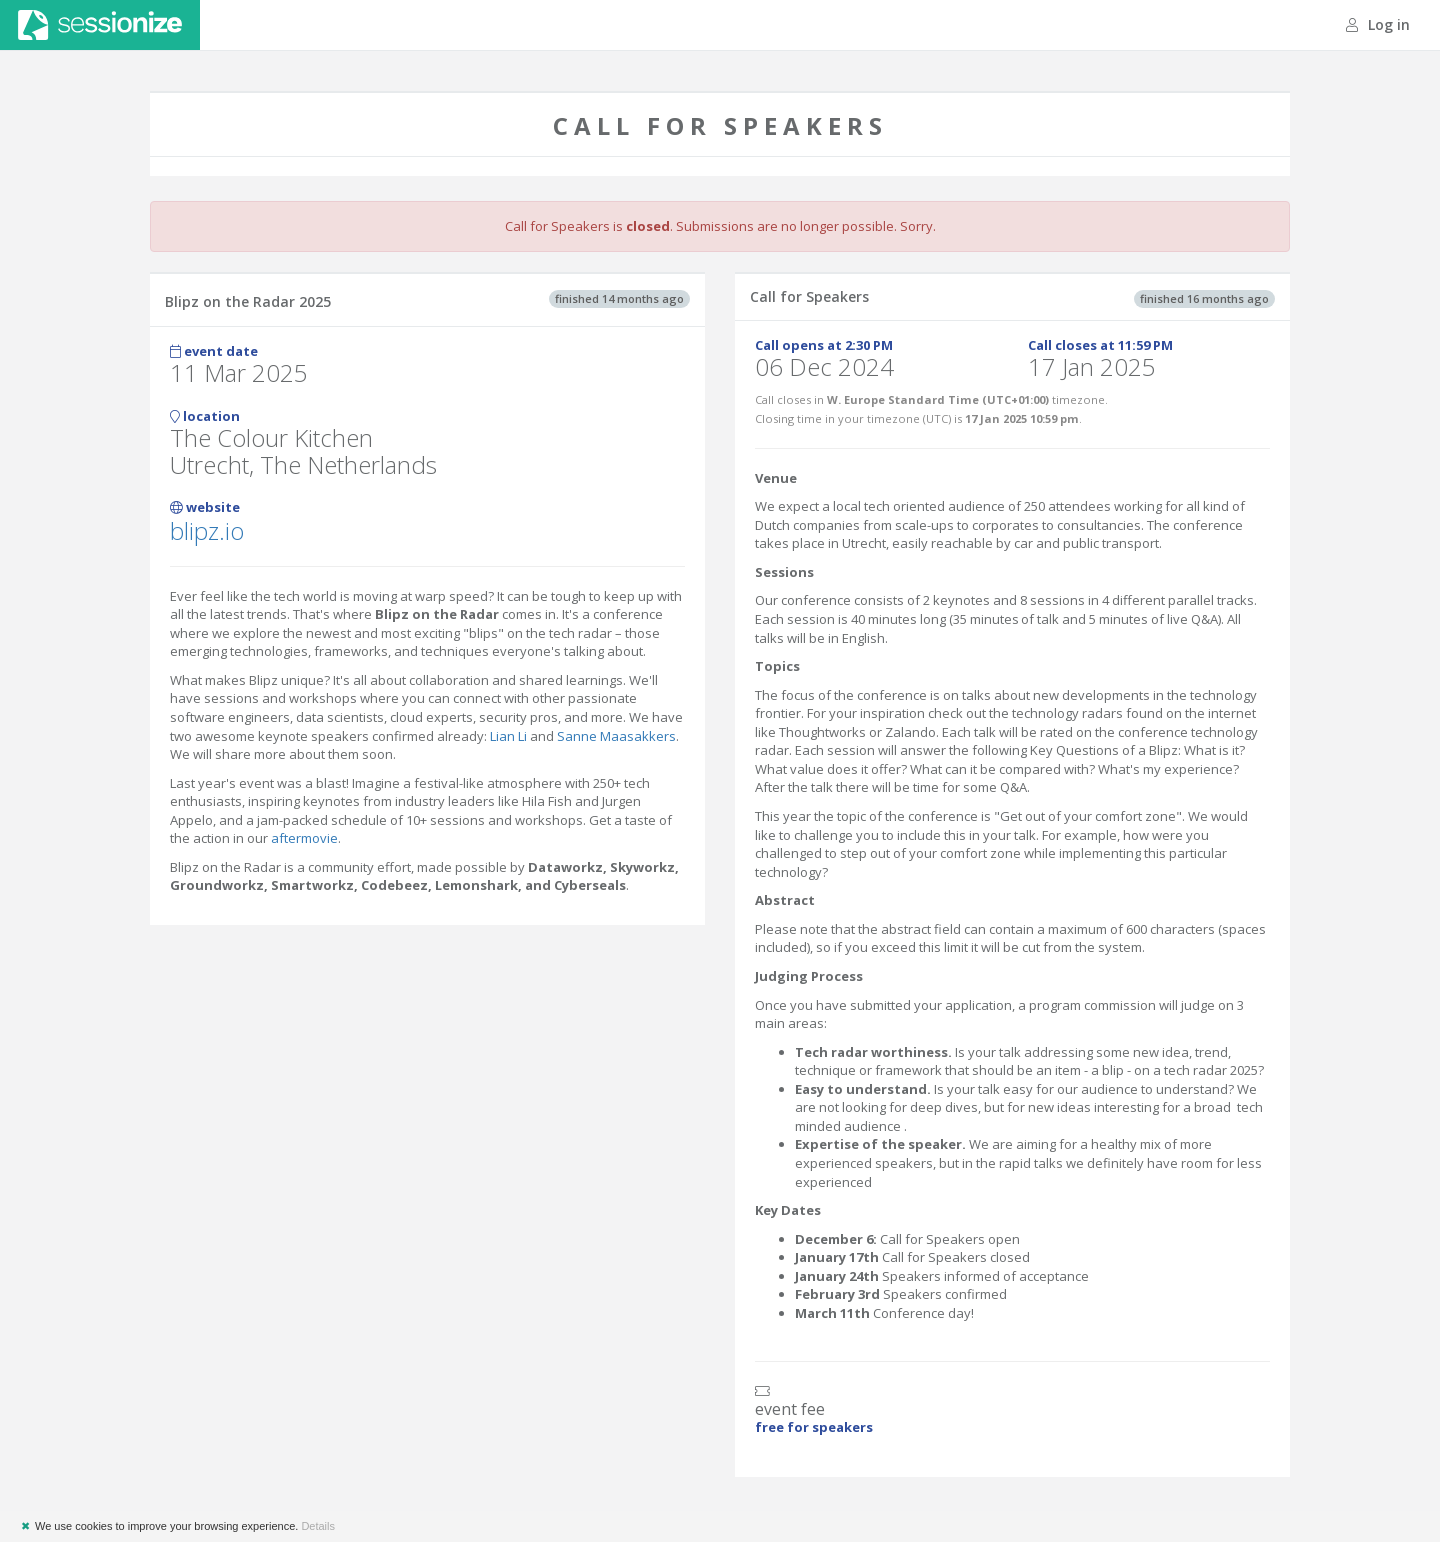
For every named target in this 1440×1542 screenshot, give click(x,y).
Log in (1378, 24)
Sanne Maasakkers (616, 736)
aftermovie (304, 838)
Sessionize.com (100, 25)
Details (318, 1526)
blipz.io (207, 530)
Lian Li (508, 736)
